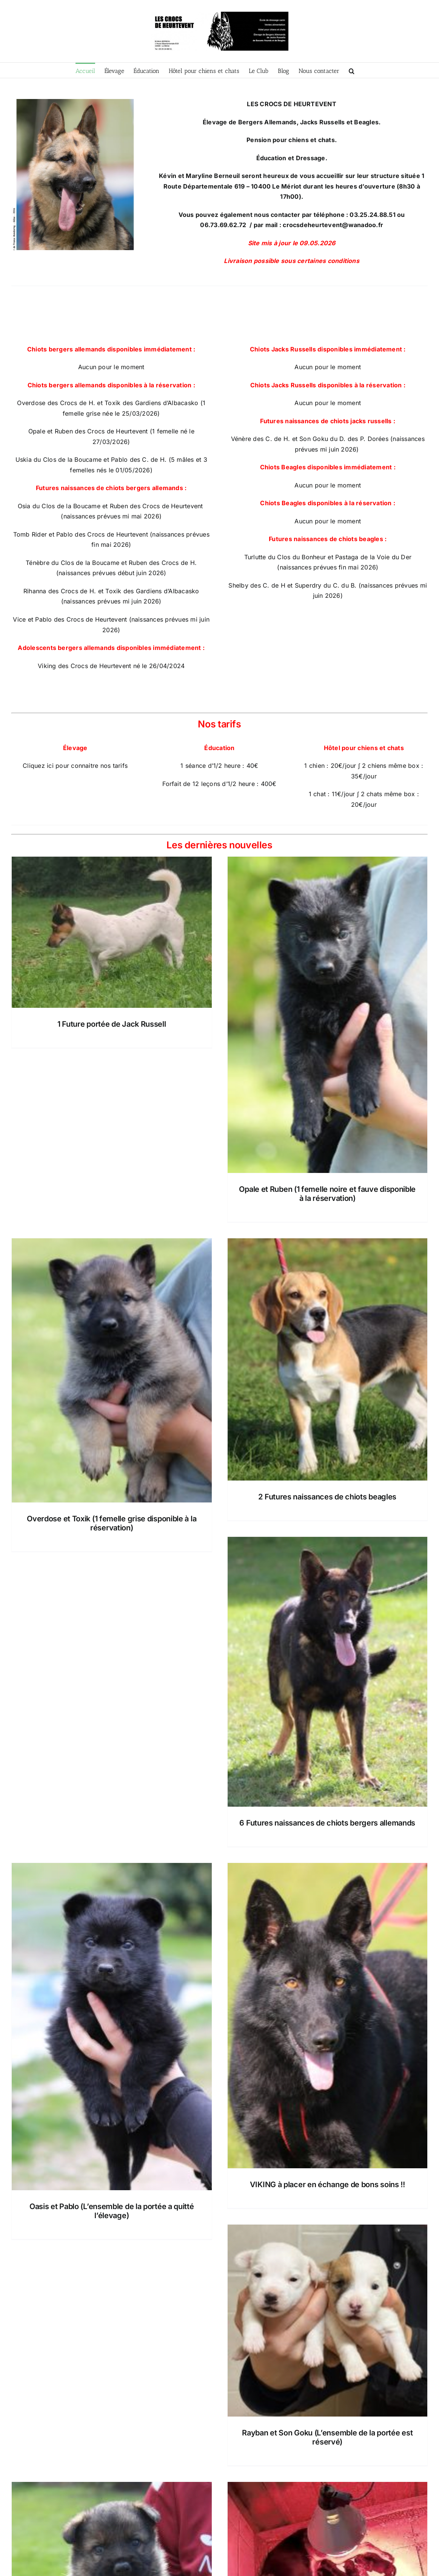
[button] (351, 70)
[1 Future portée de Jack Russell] (112, 932)
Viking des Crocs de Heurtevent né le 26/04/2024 (111, 666)
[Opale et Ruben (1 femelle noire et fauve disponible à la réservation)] (328, 1015)
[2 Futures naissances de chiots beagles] (328, 1359)
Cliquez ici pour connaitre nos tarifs (75, 765)
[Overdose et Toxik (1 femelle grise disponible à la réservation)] (112, 1370)
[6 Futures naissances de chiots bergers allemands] (328, 1672)
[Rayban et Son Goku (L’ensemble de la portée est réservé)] (328, 2321)
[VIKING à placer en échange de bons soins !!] (328, 2015)
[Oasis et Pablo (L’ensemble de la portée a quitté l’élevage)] (112, 2026)
